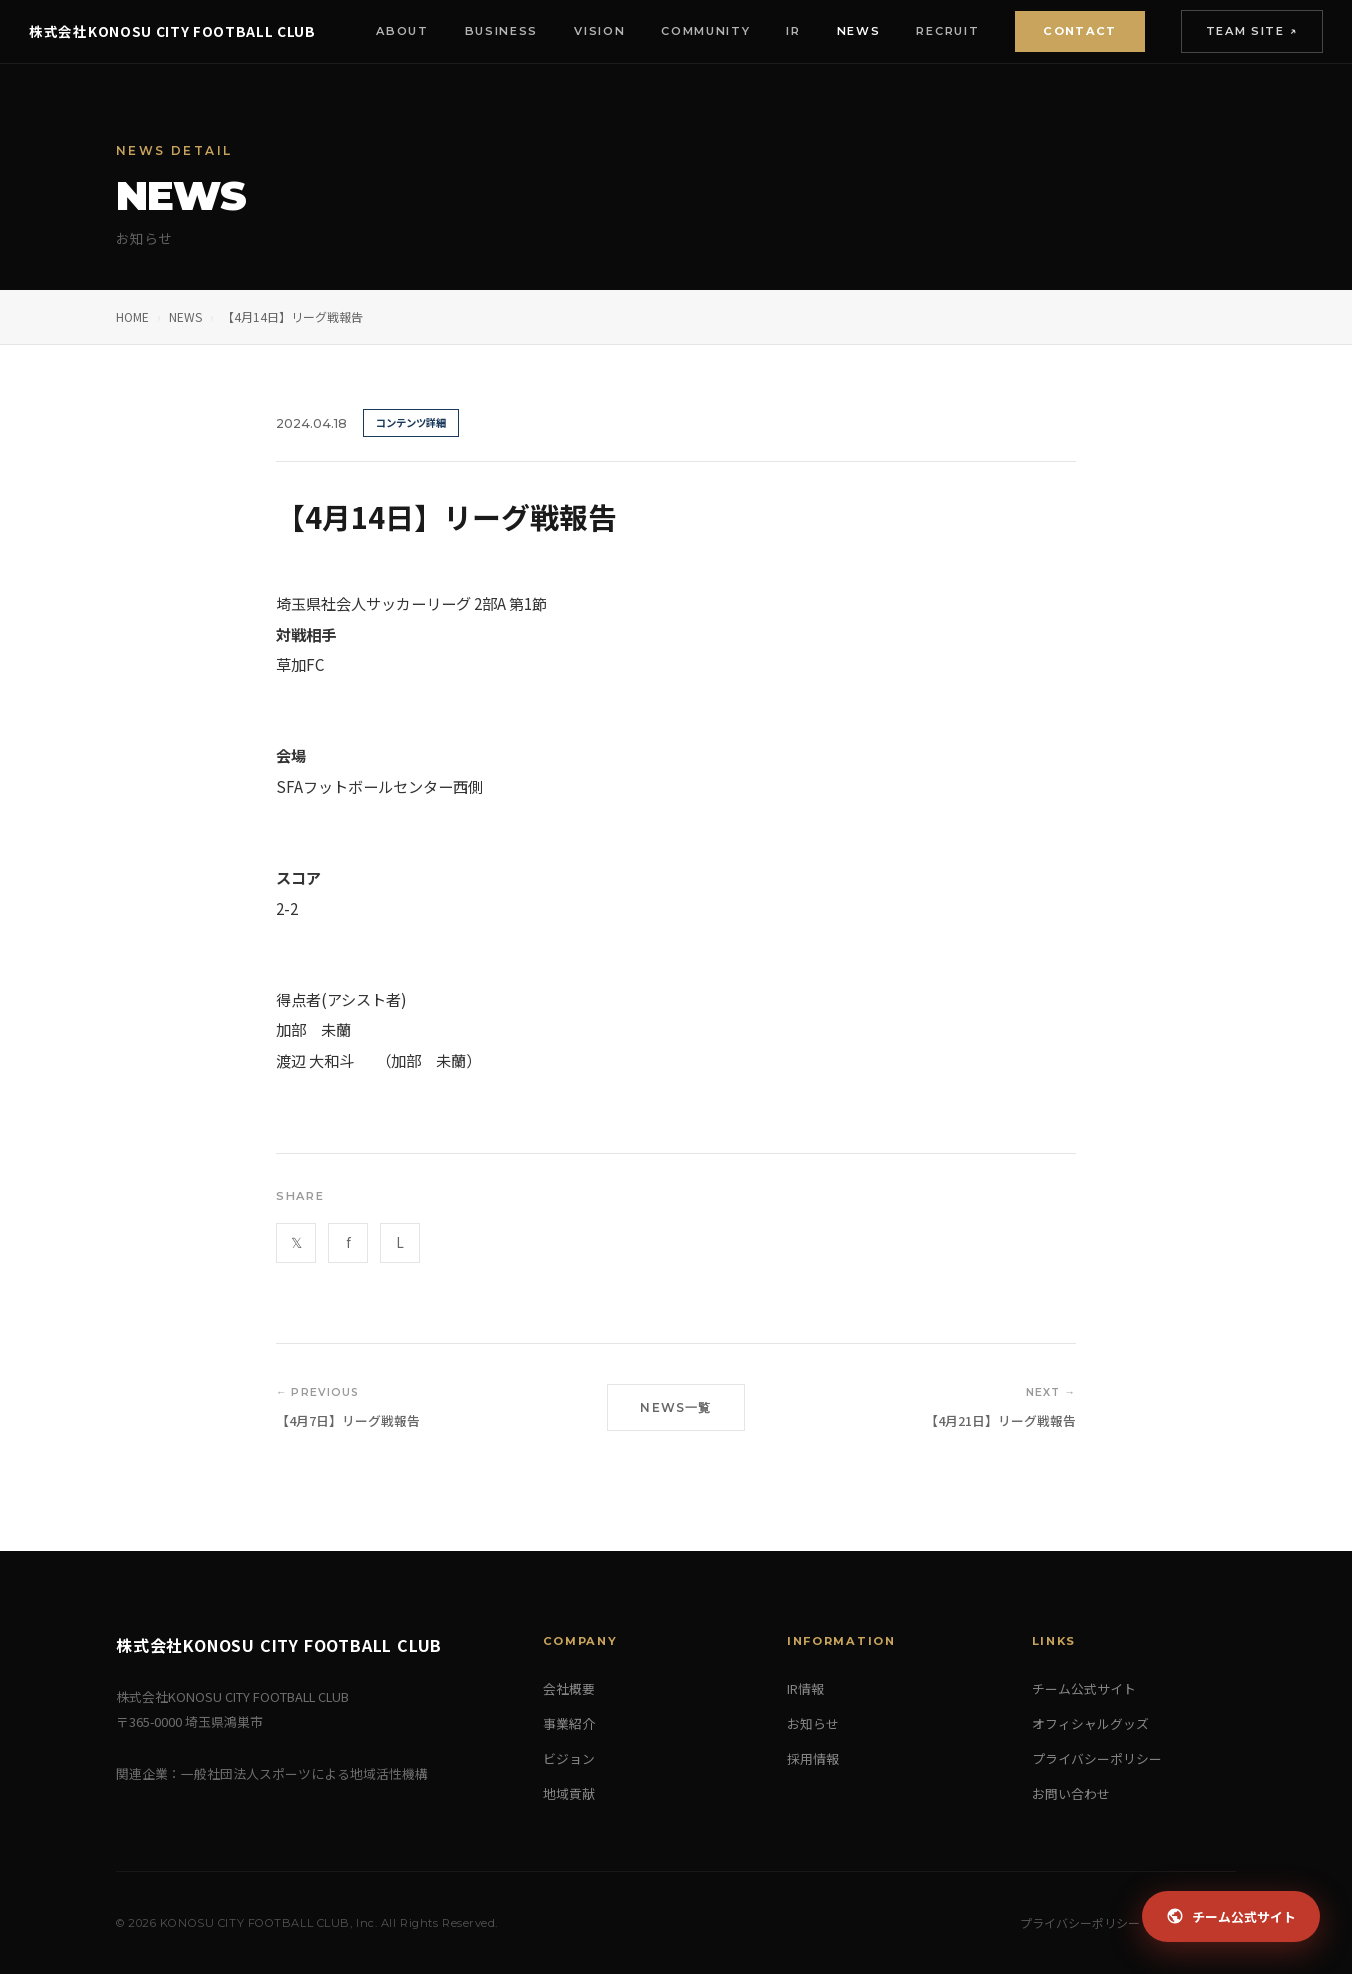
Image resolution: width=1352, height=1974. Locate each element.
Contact (1060, 31)
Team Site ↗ (1233, 31)
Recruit (929, 31)
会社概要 (569, 1688)
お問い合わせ (1071, 1793)
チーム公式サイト (1084, 1688)
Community (686, 31)
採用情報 (813, 1758)
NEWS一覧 (675, 1407)
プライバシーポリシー (1097, 1758)
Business (482, 31)
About (383, 31)
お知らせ (813, 1723)
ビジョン (569, 1758)
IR (775, 31)
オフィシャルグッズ (1090, 1723)
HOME (132, 316)
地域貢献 (569, 1793)
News (840, 31)
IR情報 (805, 1688)
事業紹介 (569, 1723)
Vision (580, 31)
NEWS (185, 316)
